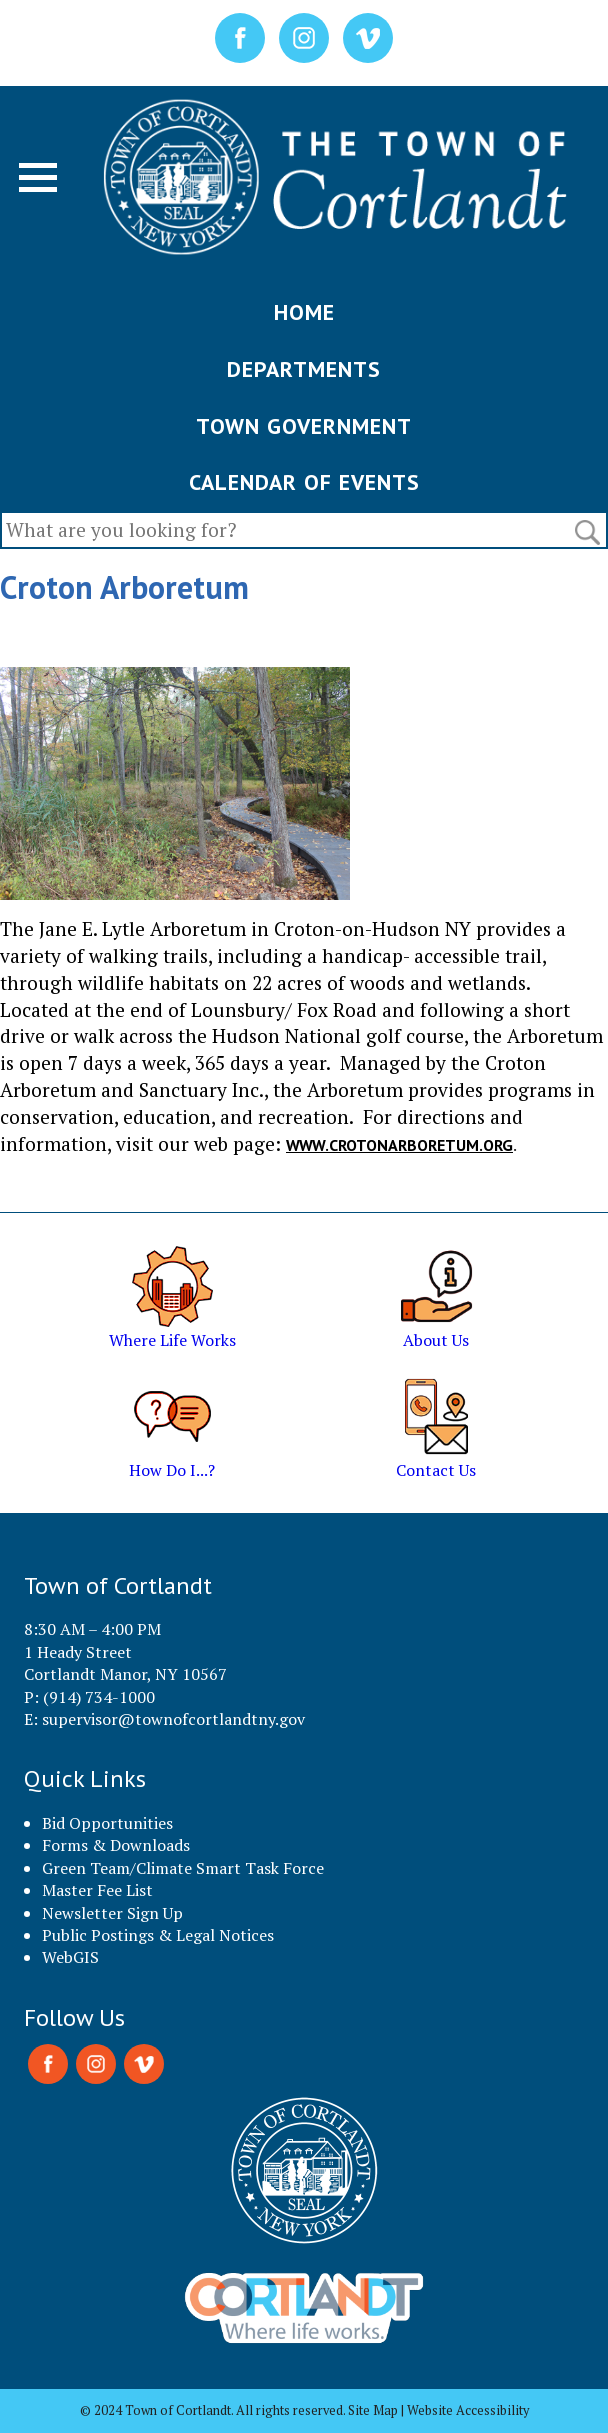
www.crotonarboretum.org (399, 1145)
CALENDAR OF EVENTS (304, 482)
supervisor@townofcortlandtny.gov (173, 1719)
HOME (304, 312)
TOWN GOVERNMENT (304, 426)
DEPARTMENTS (304, 369)
